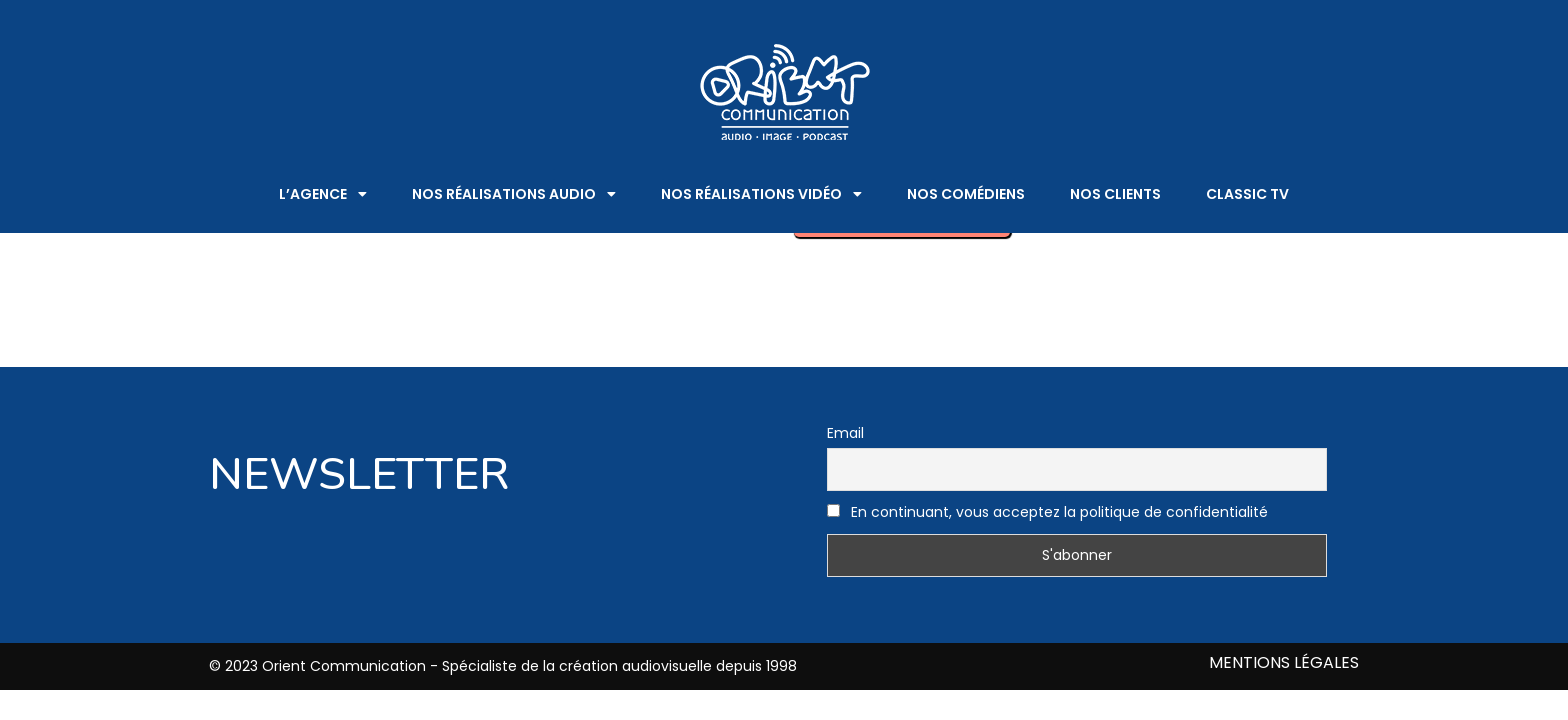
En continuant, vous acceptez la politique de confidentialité (1047, 512)
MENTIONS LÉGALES (1284, 663)
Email (845, 433)
